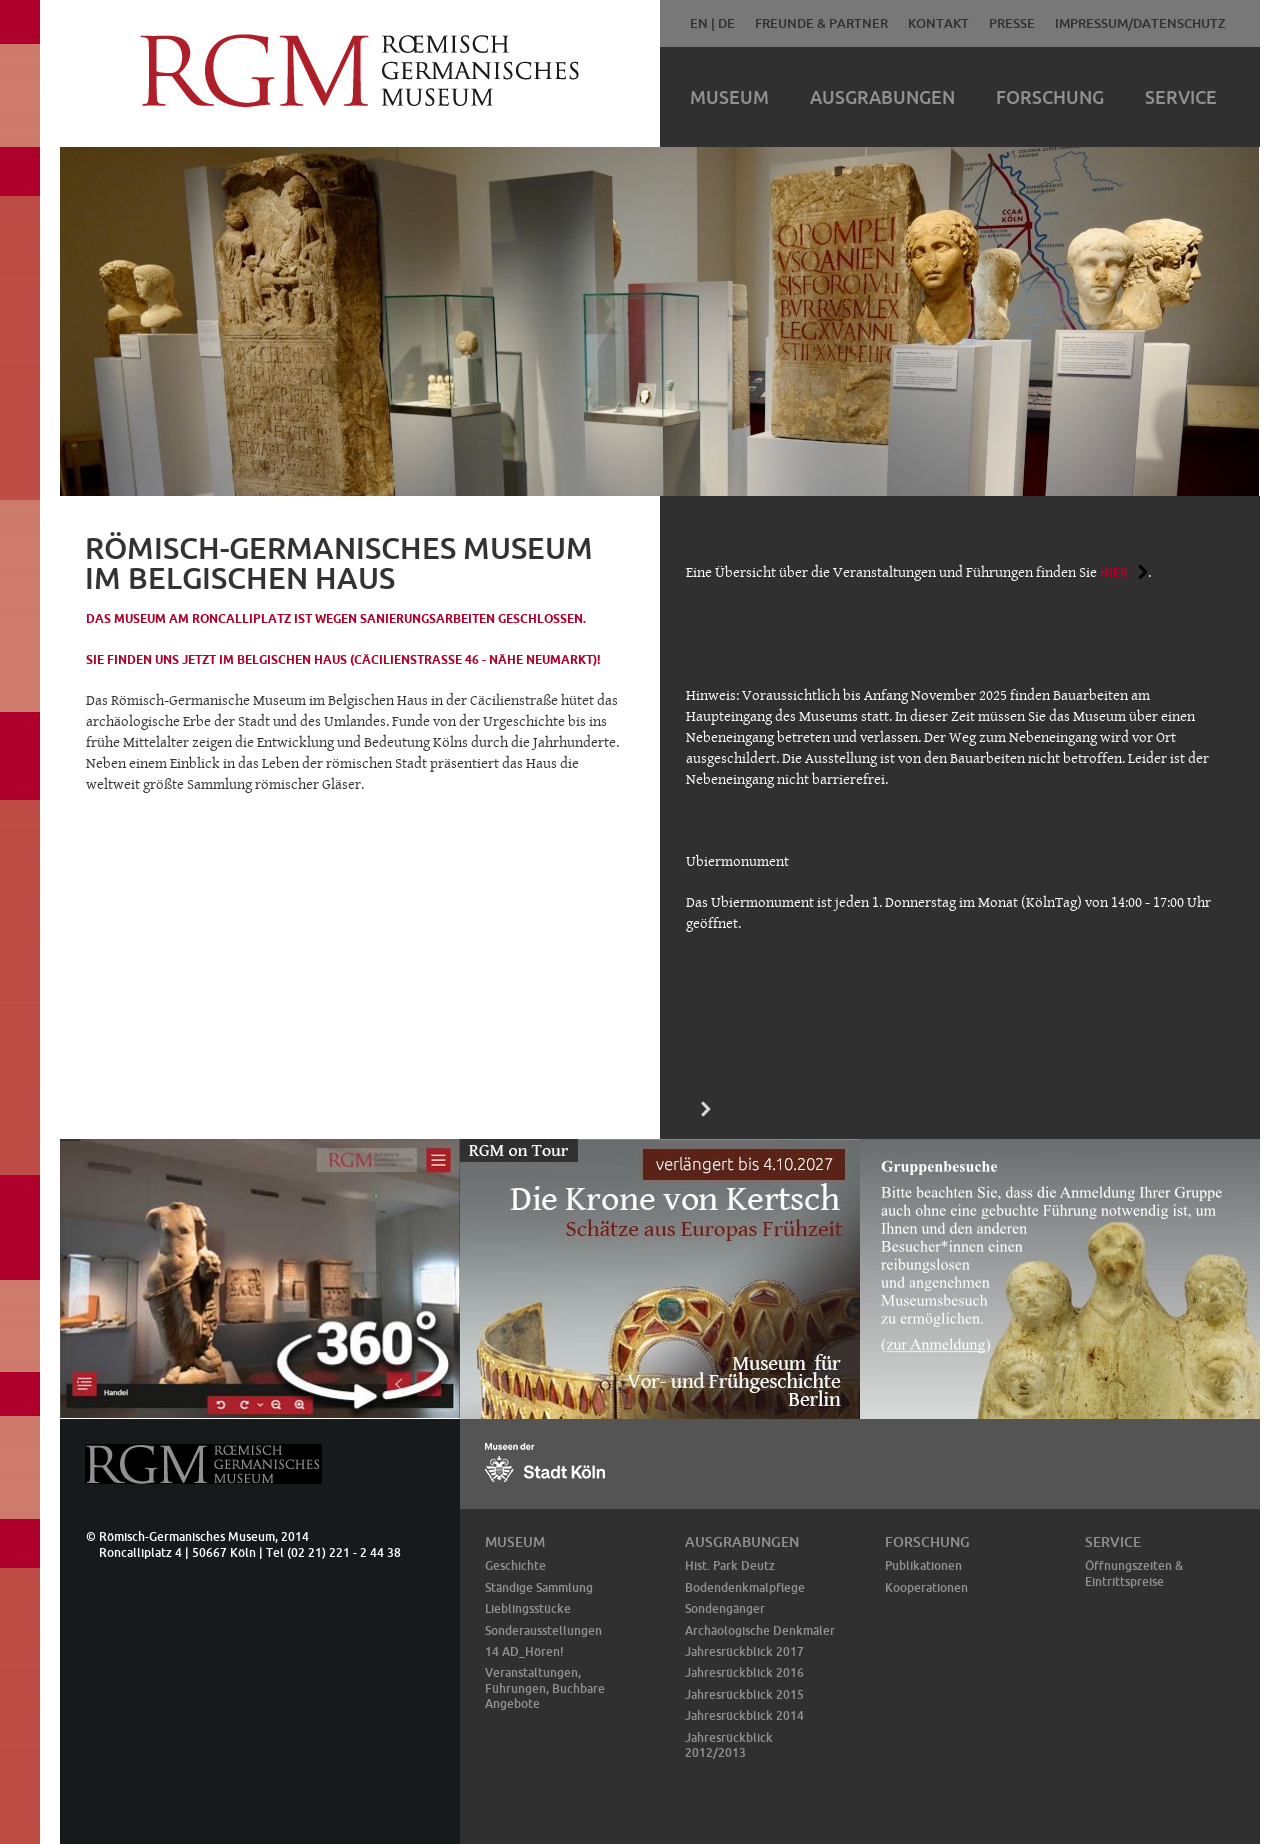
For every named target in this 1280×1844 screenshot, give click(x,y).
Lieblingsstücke (528, 1608)
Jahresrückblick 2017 (744, 1651)
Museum (729, 97)
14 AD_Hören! (524, 1651)
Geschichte (515, 1565)
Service (1181, 97)
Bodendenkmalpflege (745, 1587)
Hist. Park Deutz (730, 1565)
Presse (1012, 23)
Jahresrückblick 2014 (744, 1715)
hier (1114, 572)
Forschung (1050, 97)
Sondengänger (725, 1608)
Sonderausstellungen (543, 1630)
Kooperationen (926, 1587)
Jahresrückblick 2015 (744, 1694)
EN (699, 23)
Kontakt (938, 23)
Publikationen (923, 1565)
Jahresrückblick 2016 (744, 1672)
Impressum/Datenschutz (1140, 23)
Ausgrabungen (882, 97)
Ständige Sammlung (539, 1587)
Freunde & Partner (821, 23)
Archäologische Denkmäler (760, 1630)
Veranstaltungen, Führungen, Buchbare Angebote (545, 1688)
